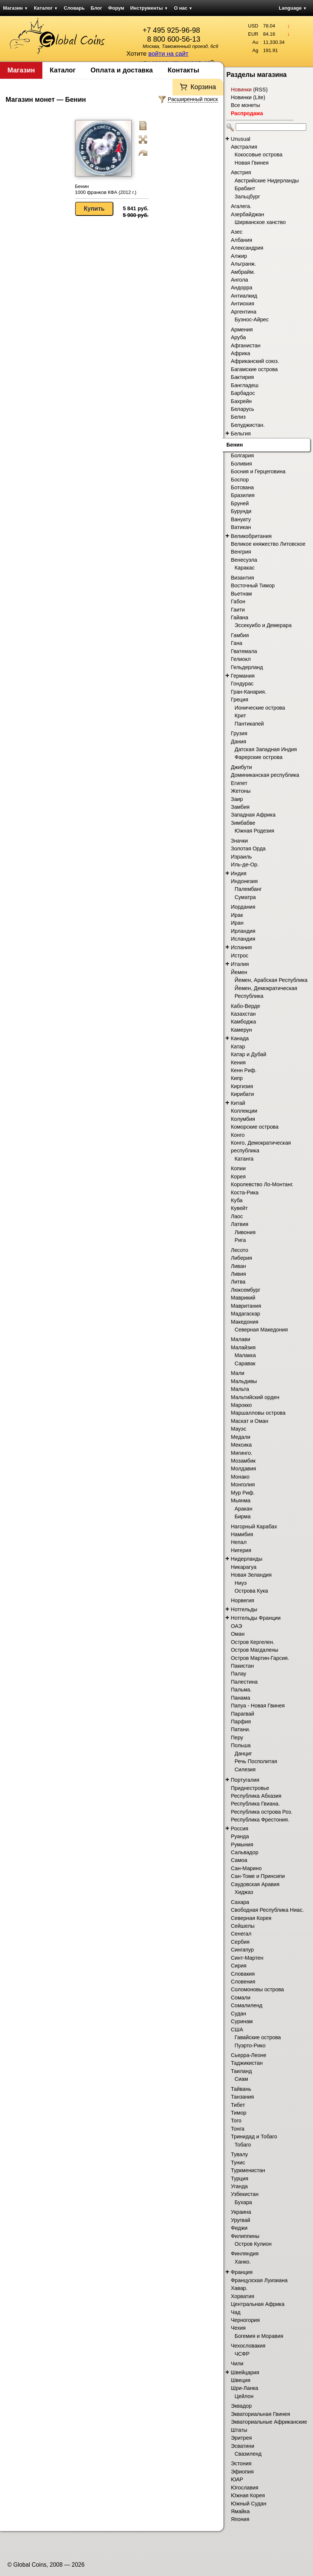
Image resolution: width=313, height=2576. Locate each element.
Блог (96, 8)
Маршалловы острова (258, 1413)
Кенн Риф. (243, 1070)
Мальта (240, 1389)
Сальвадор (244, 1852)
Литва (238, 1282)
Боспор (240, 480)
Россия (239, 1829)
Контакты (183, 70)
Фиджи (239, 2228)
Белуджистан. (248, 425)
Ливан (238, 1266)
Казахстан (243, 1014)
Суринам (242, 2021)
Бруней (240, 503)
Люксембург (245, 1290)
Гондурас (242, 684)
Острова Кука (251, 1591)
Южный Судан (248, 2504)
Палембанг (248, 889)
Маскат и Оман (249, 1421)
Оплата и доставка (122, 70)
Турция (239, 2178)
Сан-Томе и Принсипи (258, 1876)
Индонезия (244, 881)
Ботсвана (242, 487)
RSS (260, 90)
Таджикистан (247, 2063)
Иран (237, 923)
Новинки (241, 90)
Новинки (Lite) (248, 97)
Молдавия (243, 1469)
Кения (238, 1062)
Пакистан (242, 1666)
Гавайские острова (258, 2037)
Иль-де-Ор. (245, 864)
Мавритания (246, 1306)
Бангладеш (244, 385)
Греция (239, 700)
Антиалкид (244, 296)
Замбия (240, 807)
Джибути (241, 767)
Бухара (243, 2202)
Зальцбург (247, 196)
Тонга (237, 2129)
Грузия (239, 733)
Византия (242, 578)
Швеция (240, 2380)
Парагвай (242, 1714)
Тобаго (243, 2145)
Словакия (243, 1974)
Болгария (242, 455)
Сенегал (241, 1934)
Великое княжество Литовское (268, 544)
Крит (240, 715)
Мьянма (241, 1500)
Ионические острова (260, 708)
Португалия (245, 1780)
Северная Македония (261, 1330)
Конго (238, 1135)
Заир (237, 799)
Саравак (245, 1363)
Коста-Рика (245, 1192)
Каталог (46, 8)
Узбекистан (244, 2194)
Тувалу (239, 2154)
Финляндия (245, 2254)
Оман (238, 1634)
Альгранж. (243, 264)
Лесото (239, 1250)
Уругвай (240, 2220)
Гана (236, 643)
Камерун (241, 1030)
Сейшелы (243, 1926)
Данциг (243, 1753)
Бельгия (241, 434)
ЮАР (237, 2479)
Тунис (238, 2162)
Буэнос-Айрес (252, 319)
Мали (237, 1373)
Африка (240, 353)
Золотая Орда (248, 848)
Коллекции (244, 1111)
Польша (241, 1745)
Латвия (239, 1224)
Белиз (238, 417)
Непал (238, 1542)
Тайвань (241, 2089)
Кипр (237, 1078)
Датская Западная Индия (266, 749)
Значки (239, 841)
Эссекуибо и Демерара (263, 625)
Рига (240, 1240)
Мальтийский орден (255, 1397)
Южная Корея (248, 2495)
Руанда (240, 1836)
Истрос (239, 955)
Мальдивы (244, 1381)
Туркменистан (248, 2170)
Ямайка (240, 2511)
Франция (242, 2272)
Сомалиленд (246, 2005)
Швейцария (245, 2372)
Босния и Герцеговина (258, 471)
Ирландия (243, 931)
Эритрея (241, 2438)
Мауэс (238, 1429)
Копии (238, 1168)
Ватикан (241, 527)
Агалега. (241, 206)
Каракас (245, 568)
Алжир (239, 256)
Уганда (239, 2186)
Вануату (241, 519)
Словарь (74, 8)
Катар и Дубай (248, 1054)
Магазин (15, 8)
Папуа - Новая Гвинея (258, 1706)
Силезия (245, 1769)
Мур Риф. (243, 1493)
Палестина (244, 1682)
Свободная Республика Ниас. (267, 1910)
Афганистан (246, 345)
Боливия (241, 464)
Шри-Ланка (244, 2388)
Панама (240, 1698)
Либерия (241, 1258)
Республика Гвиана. (255, 1804)
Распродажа (247, 113)
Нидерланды (246, 1559)
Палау (238, 1674)
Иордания (243, 907)
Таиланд (241, 2071)
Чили (237, 2363)
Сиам (241, 2079)
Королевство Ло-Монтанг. (262, 1184)
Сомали (240, 1998)
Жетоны (241, 791)
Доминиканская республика (265, 775)
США (237, 2029)
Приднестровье (250, 1788)
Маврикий (243, 1298)
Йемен (239, 972)
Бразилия (243, 495)
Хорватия (242, 2296)
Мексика (241, 1445)
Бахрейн (241, 401)
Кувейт (239, 1208)
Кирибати (242, 1094)
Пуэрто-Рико (250, 2045)
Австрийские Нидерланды (267, 181)
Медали (240, 1437)
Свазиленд (248, 2454)
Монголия (243, 1484)
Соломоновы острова (257, 1989)
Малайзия (243, 1347)
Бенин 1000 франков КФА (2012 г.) (105, 189)
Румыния (242, 1844)
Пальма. (241, 1690)
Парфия (241, 1722)
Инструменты (149, 8)
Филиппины (245, 2236)
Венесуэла (244, 560)
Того (236, 2121)
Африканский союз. (255, 361)
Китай (238, 1103)
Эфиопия (242, 2472)
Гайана (239, 617)
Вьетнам (241, 594)
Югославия (244, 2488)
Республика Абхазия (256, 1796)
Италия (240, 964)
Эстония (241, 2463)
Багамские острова (254, 369)
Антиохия (242, 303)
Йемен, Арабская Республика (271, 980)
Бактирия (242, 377)
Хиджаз (244, 1892)
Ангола (239, 280)
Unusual (240, 139)
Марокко (241, 1405)
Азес (236, 232)
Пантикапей (249, 724)
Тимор (238, 2113)
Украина (241, 2212)
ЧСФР (242, 2354)
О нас (183, 8)
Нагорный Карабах (254, 1526)
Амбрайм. (243, 272)
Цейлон (244, 2396)
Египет (239, 783)
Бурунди (241, 511)
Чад (236, 2312)
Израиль (241, 857)
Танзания (242, 2097)
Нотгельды (244, 1609)
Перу (237, 1737)
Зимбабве (243, 823)
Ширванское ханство (260, 222)
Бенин (234, 445)
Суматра (245, 897)
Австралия (244, 147)
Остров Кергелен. (252, 1642)
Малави (240, 1339)
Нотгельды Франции (256, 1618)
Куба (236, 1200)
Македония (244, 1322)
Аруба (238, 337)
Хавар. (239, 2288)
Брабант (245, 188)
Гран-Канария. (248, 692)
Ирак (237, 915)
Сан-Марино (246, 1868)
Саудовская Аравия (255, 1884)
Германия (243, 676)
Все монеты (245, 105)
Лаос (237, 1216)
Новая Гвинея (252, 163)
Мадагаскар (245, 1314)
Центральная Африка (257, 2304)
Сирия (238, 1966)
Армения (242, 329)
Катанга (244, 1159)
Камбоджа (243, 1022)
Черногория (245, 2320)
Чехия (238, 2328)
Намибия (242, 1534)
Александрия (247, 248)
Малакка (245, 1355)
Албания (241, 240)
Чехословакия (248, 2346)
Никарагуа (243, 1567)
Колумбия (243, 1119)
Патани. (240, 1729)
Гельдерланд (247, 667)
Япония (240, 2519)
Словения (243, 1982)
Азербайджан (247, 214)
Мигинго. (241, 1453)
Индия (238, 873)
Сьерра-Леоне (248, 2055)
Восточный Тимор (253, 585)
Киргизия (242, 1086)
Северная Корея (251, 1918)
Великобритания (251, 536)
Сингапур (242, 1950)
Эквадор (241, 2406)
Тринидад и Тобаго (254, 2136)
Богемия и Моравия (259, 2336)
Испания (241, 947)
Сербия (240, 1942)
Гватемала (244, 651)
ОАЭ (236, 1626)
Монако (240, 1477)
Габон (238, 601)
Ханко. (243, 2262)
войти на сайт (168, 53)
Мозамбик (243, 1461)
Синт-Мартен (247, 1958)
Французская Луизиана (259, 2280)
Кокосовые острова (259, 155)
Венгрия (241, 552)
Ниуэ (241, 1583)
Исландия (243, 939)
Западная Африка (253, 815)
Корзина (203, 87)
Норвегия (242, 1600)
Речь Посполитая (256, 1761)
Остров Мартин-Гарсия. (260, 1658)
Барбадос (243, 393)
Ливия (238, 1274)
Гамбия (240, 635)
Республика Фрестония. (260, 1820)
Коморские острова (254, 1127)
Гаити (238, 610)
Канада (240, 1038)
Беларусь (242, 409)
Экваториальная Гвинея (260, 2414)
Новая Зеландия (251, 1575)
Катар (238, 1046)
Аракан (243, 1509)
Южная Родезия (254, 831)
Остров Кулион (253, 2244)
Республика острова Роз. (262, 1812)
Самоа (239, 1860)
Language (293, 8)
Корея (238, 1177)
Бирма (243, 1516)
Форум (116, 8)
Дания (238, 741)
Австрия (241, 172)
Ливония (245, 1232)
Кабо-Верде (245, 1006)
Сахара (240, 1902)
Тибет (238, 2105)
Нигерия (241, 1550)
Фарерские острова (259, 757)
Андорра (241, 288)
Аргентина (243, 312)
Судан (238, 2014)
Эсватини (242, 2446)
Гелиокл (241, 659)
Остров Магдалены (254, 1650)
